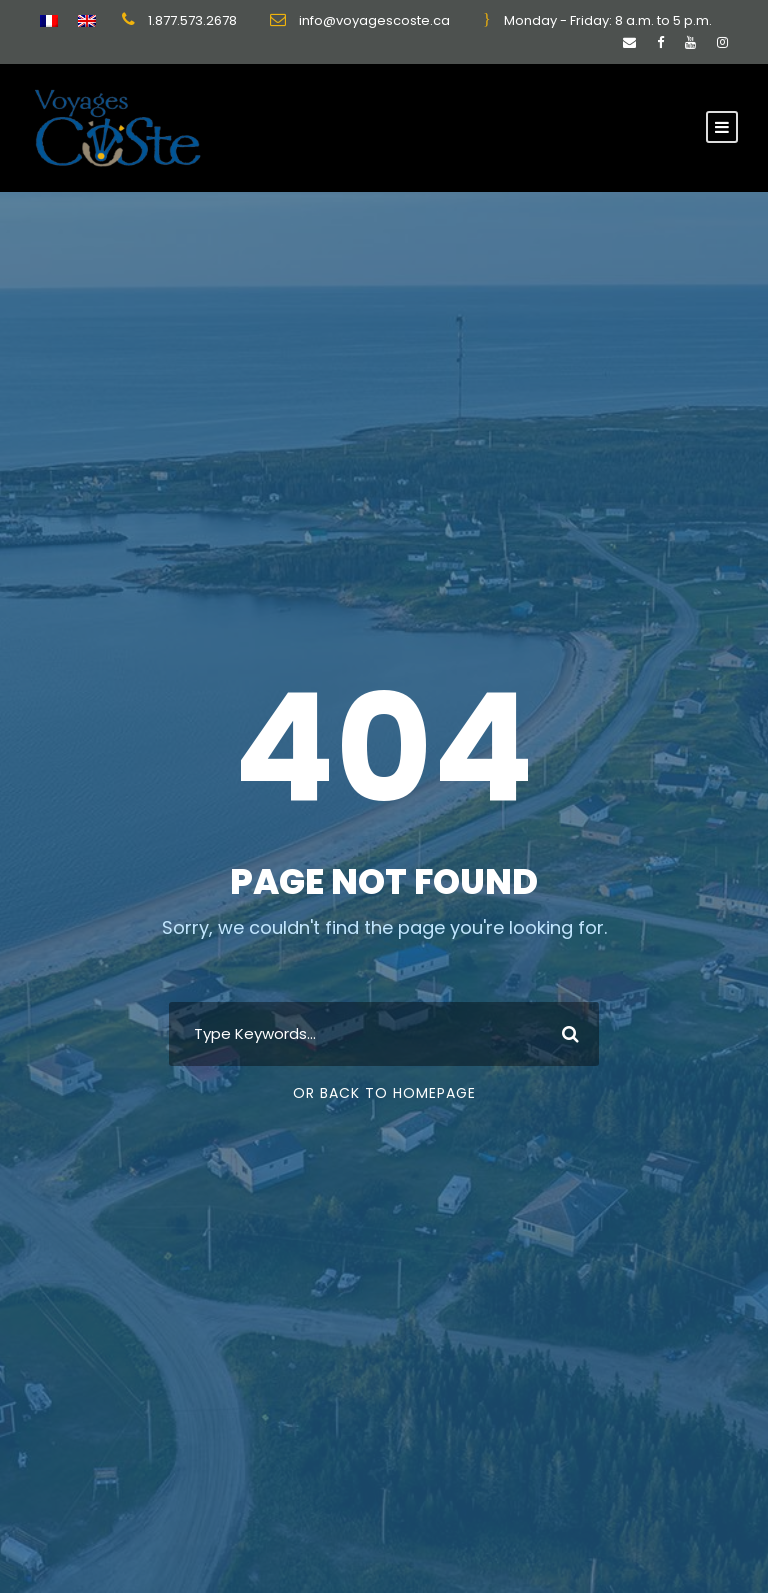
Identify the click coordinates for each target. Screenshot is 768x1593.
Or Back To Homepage (384, 1093)
